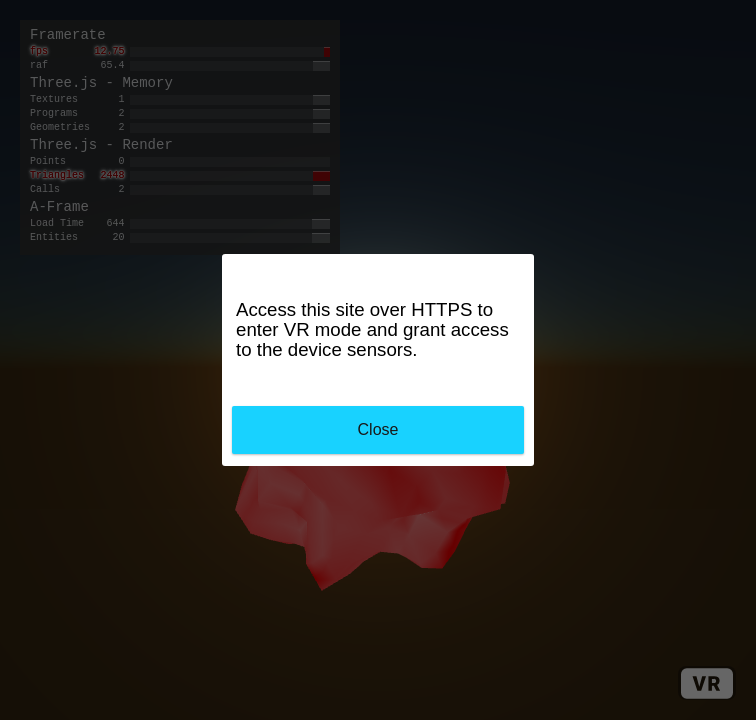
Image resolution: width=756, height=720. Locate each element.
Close (378, 429)
